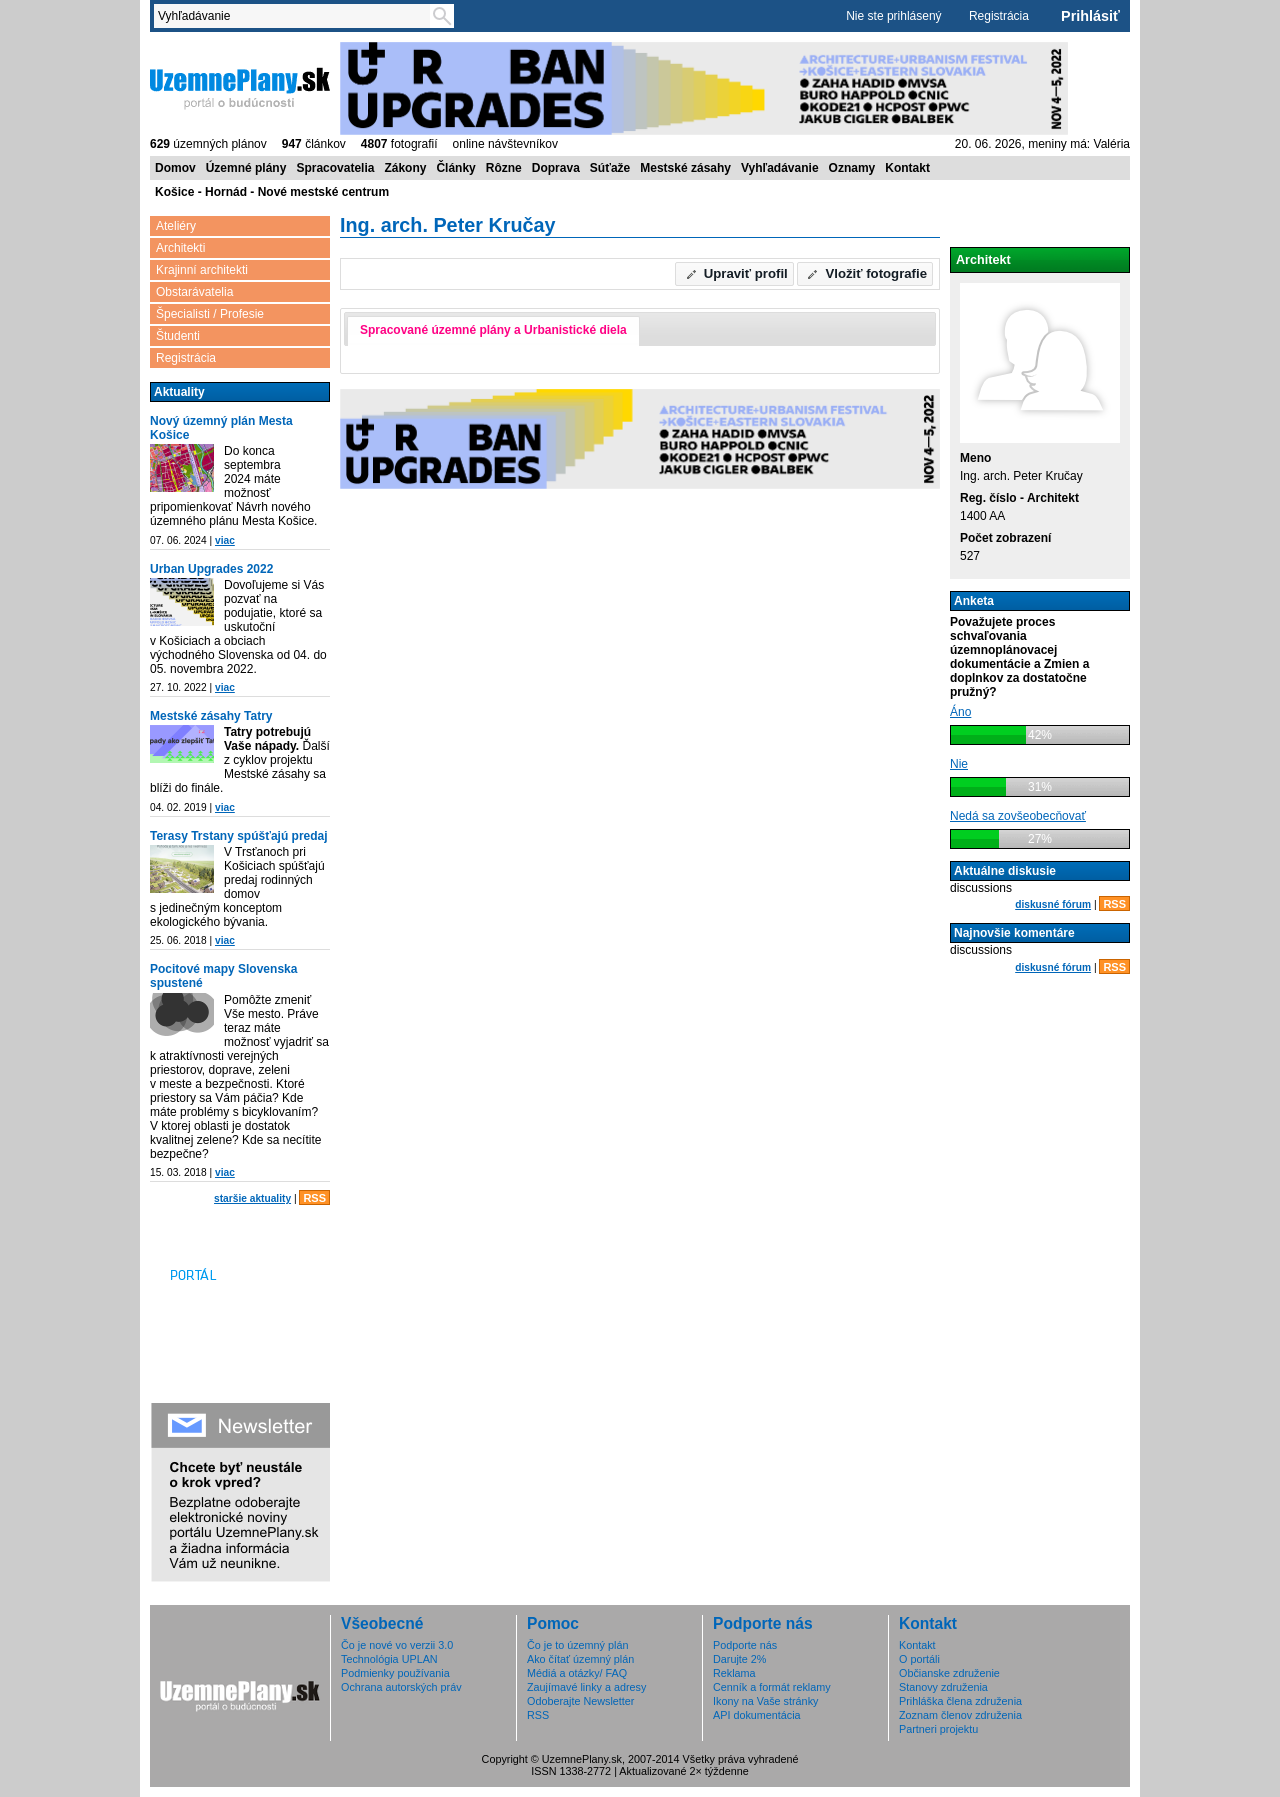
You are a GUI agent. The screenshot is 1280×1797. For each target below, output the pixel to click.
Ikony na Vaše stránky (765, 1701)
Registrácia (999, 16)
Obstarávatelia (194, 292)
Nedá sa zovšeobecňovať (1018, 816)
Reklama (734, 1673)
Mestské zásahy (685, 168)
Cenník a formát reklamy (772, 1687)
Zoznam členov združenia (960, 1715)
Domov (175, 168)
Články (455, 168)
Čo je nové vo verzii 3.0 (397, 1645)
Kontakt (907, 168)
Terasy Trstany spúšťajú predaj (239, 836)
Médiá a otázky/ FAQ (577, 1673)
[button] (734, 274)
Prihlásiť (1090, 16)
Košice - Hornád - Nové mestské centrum (272, 192)
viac (225, 540)
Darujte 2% (739, 1659)
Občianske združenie (949, 1673)
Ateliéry (176, 226)
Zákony (405, 168)
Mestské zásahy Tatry (211, 716)
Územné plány (246, 168)
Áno (960, 712)
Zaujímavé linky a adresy (586, 1687)
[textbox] (296, 16)
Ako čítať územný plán (580, 1659)
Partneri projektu (938, 1729)
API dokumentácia (757, 1715)
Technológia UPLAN (389, 1659)
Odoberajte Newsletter (580, 1701)
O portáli (919, 1659)
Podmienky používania (395, 1673)
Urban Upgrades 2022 (211, 569)
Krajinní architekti (202, 270)
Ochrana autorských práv (401, 1687)
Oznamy (852, 168)
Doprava (556, 168)
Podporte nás (745, 1645)
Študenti (178, 336)
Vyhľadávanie (780, 168)
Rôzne (504, 168)
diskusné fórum (1053, 904)
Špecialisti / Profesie (210, 314)
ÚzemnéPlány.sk (240, 87)
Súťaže (610, 168)
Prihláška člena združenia (960, 1701)
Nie (959, 764)
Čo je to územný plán (577, 1645)
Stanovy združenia (943, 1687)
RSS (314, 1198)
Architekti (180, 248)
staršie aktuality (252, 1198)
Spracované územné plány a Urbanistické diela (493, 330)
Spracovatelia (335, 168)
